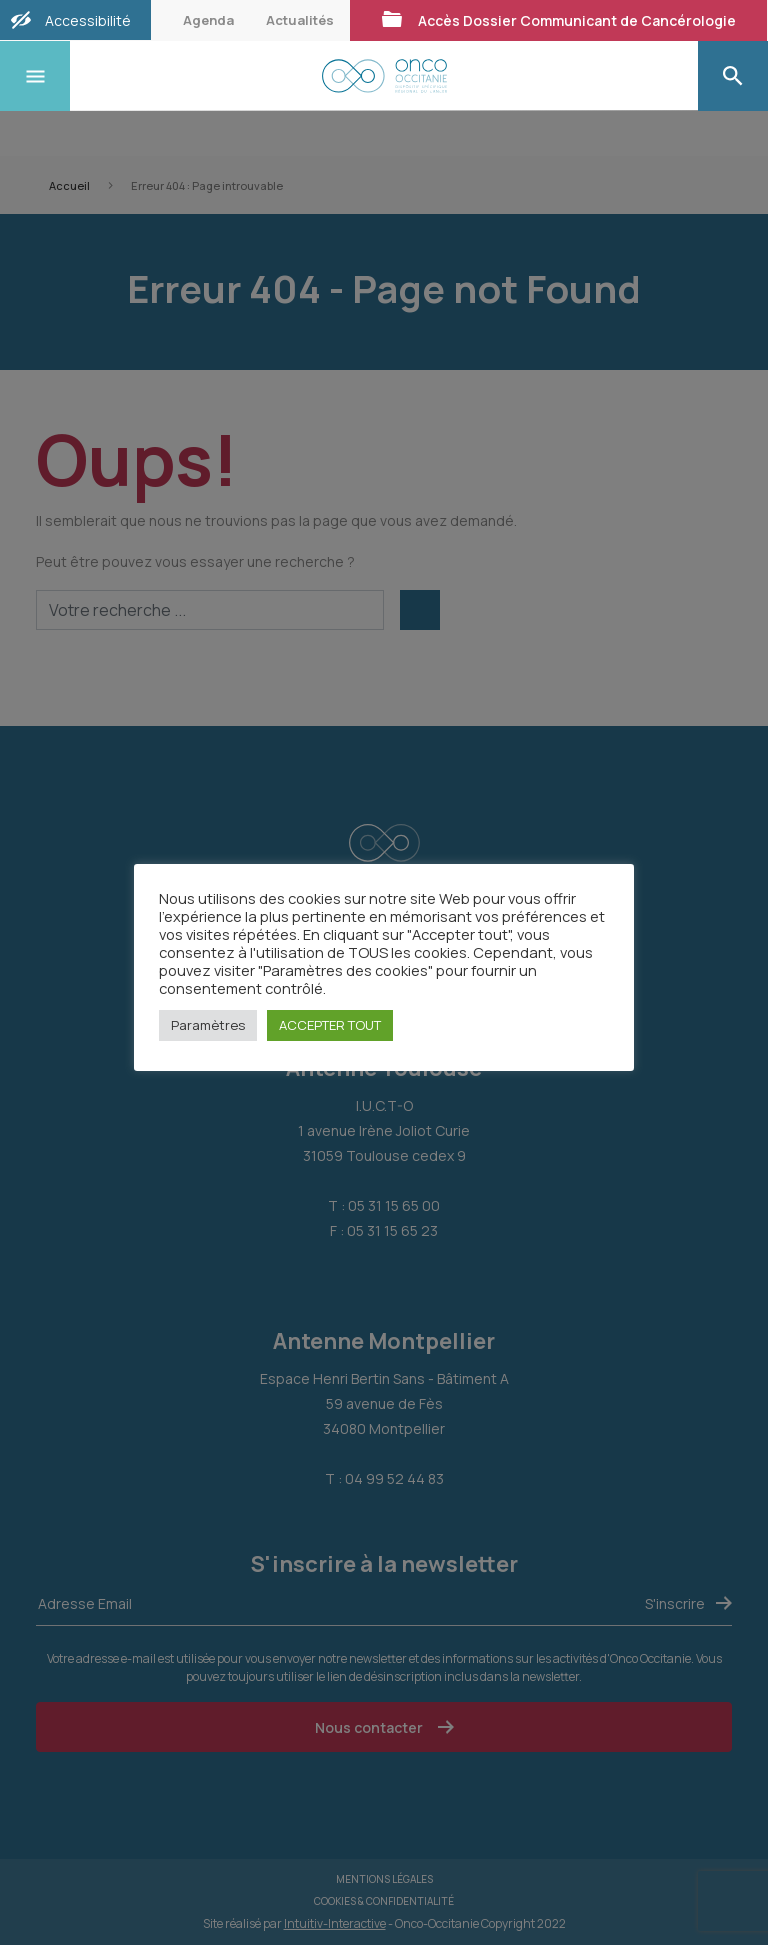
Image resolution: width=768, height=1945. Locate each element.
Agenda (208, 20)
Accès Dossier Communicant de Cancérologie (558, 20)
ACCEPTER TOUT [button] (330, 1025)
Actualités (300, 20)
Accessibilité (88, 20)
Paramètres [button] (208, 1025)
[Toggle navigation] (35, 76)
